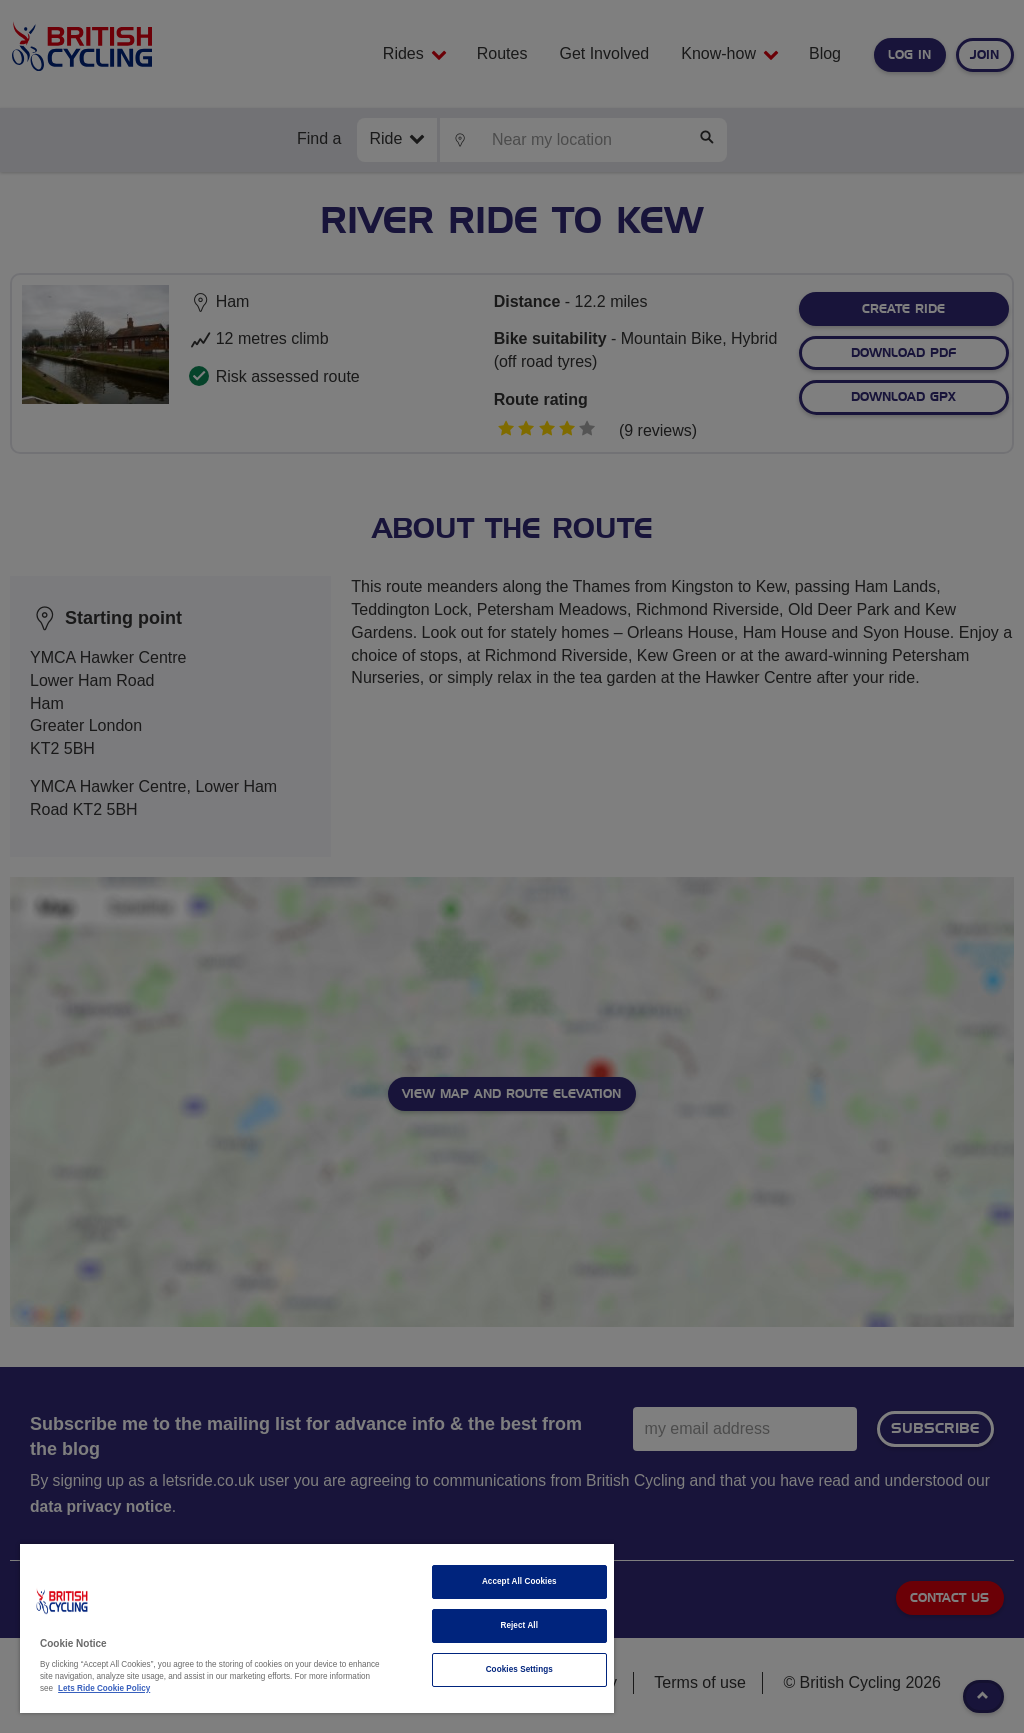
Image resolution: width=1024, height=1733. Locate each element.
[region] (317, 1628)
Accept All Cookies (519, 1581)
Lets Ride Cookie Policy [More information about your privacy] (104, 1688)
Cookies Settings (519, 1669)
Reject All (519, 1625)
